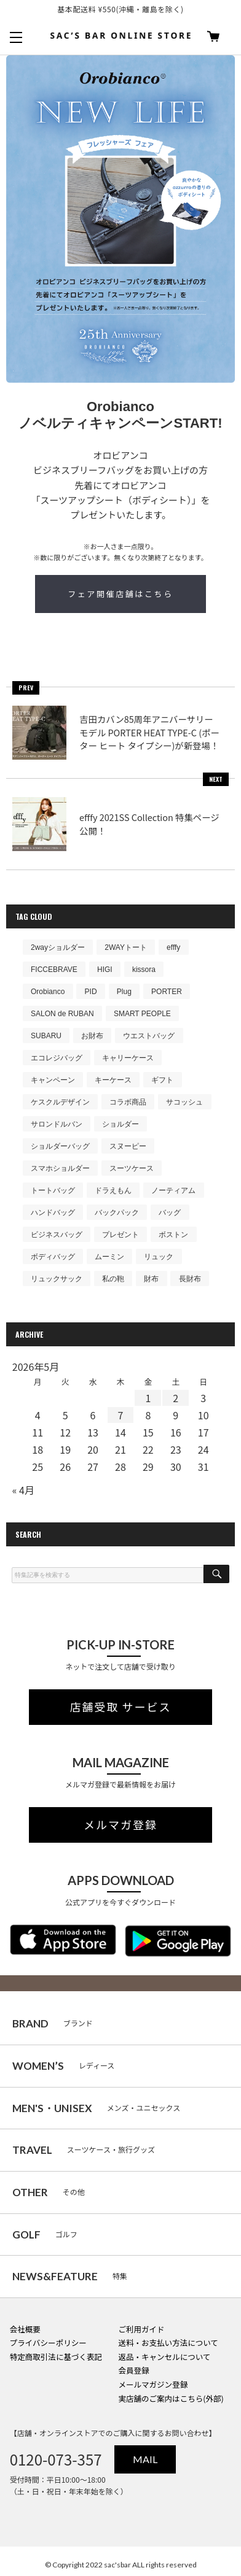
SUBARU (46, 1036)
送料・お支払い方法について (168, 2342)
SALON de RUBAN (62, 1013)
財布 (151, 1279)
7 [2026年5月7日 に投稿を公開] (121, 1415)
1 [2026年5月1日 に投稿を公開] (148, 1397)
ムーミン (109, 1256)
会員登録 (133, 2370)
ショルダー (120, 1124)
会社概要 (25, 2329)
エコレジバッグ (56, 1058)
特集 (69, 2276)
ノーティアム (173, 1190)
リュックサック (56, 1279)
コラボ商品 (127, 1102)
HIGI (105, 969)
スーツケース (131, 1168)
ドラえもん (113, 1190)
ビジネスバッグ (56, 1234)
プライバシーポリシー (48, 2342)
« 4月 (23, 1490)
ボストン (173, 1234)
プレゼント (120, 1234)
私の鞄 (113, 1279)
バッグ (170, 1212)
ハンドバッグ (53, 1212)
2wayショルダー (58, 947)
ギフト (162, 1080)
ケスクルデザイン (60, 1102)
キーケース (113, 1080)
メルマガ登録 (120, 1825)
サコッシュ (184, 1102)
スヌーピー (127, 1146)
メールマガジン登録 (153, 2384)
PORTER (166, 991)
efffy (173, 947)
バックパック (117, 1212)
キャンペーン (53, 1080)
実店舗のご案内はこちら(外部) (170, 2398)
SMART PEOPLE (142, 1013)
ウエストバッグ (149, 1036)
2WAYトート (126, 947)
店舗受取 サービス (121, 1707)
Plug (124, 991)
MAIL (145, 2459)
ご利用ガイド (141, 2329)
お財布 (92, 1036)
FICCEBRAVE (54, 969)
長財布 (190, 1279)
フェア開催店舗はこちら (120, 594)
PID (91, 991)
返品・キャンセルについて (164, 2356)
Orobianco (48, 991)
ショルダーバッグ (60, 1146)
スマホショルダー (60, 1168)
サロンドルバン (56, 1124)
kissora (144, 969)
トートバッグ (53, 1190)
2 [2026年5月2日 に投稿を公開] (175, 1397)
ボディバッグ (53, 1256)
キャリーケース (128, 1058)
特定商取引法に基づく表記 (56, 2356)
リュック (158, 1256)
